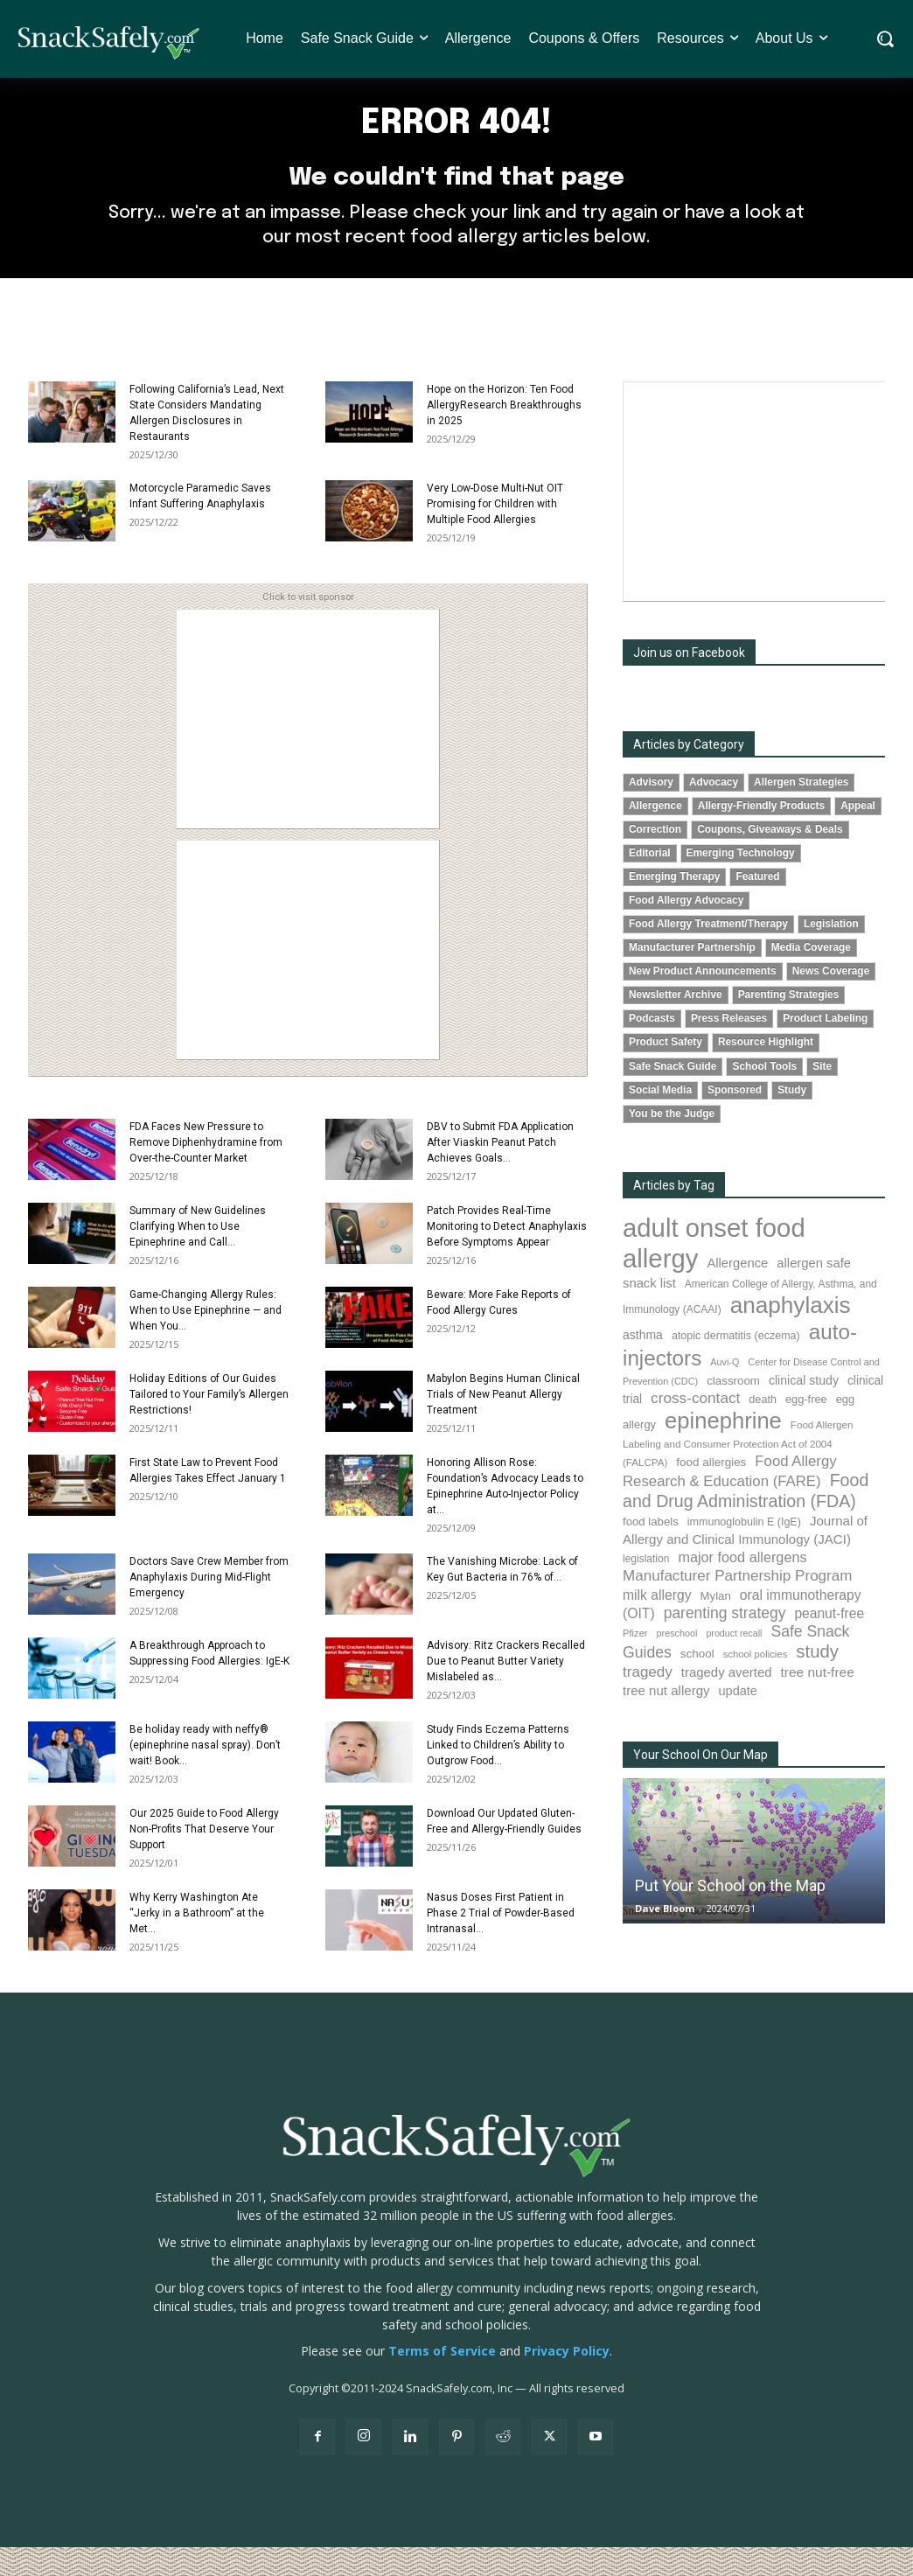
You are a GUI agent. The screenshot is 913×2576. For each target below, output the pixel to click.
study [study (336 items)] (817, 1681)
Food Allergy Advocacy (686, 930)
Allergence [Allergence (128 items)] (737, 1292)
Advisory (651, 812)
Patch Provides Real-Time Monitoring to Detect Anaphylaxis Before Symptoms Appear (507, 1256)
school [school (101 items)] (697, 1683)
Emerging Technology (740, 882)
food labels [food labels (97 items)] (651, 1551)
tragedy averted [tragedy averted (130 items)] (726, 1700)
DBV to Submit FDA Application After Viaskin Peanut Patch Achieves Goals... (500, 1172)
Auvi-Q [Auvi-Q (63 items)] (724, 1391)
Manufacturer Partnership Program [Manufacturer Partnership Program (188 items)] (737, 1605)
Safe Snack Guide (672, 1095)
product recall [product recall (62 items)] (734, 1663)
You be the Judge (671, 1142)
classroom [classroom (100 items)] (733, 1409)
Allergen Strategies (801, 812)
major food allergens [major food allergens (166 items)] (742, 1587)
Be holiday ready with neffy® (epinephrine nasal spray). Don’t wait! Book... (205, 1775)
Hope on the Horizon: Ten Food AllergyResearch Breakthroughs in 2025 (504, 435)
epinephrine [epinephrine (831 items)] (723, 1449)
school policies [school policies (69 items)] (755, 1684)
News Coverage (831, 1001)
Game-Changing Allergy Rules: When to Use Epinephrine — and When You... (205, 1340)
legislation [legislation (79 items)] (646, 1588)
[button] (885, 39)
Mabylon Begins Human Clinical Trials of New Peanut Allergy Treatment (503, 1424)
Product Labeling (825, 1048)
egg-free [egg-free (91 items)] (806, 1428)
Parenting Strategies (789, 1024)
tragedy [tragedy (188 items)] (648, 1701)
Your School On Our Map (700, 1784)
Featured (757, 906)
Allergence (655, 835)
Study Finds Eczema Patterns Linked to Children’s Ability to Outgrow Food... (498, 1775)
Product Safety (665, 1071)
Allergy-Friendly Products (761, 835)
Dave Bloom (664, 1937)
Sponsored (734, 1119)
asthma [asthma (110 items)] (643, 1365)
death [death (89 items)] (763, 1428)
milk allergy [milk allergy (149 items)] (657, 1624)
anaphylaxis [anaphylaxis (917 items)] (790, 1335)
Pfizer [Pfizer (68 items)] (635, 1663)
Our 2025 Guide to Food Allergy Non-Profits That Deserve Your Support (204, 1859)
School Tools (764, 1095)
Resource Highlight (765, 1071)
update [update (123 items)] (738, 1721)
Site (822, 1095)
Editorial (650, 882)
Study (791, 1119)
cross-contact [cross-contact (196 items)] (695, 1426)
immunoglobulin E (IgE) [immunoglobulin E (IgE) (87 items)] (744, 1552)
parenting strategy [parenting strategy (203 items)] (725, 1642)
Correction (655, 859)
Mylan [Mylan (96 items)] (715, 1625)
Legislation (831, 953)
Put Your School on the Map (730, 1915)
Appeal (857, 835)
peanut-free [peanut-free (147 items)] (829, 1643)
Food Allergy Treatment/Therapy (708, 953)
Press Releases (729, 1048)
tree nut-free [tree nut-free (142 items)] (817, 1700)
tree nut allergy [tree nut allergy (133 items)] (666, 1720)
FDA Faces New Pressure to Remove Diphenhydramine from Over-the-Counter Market (205, 1172)
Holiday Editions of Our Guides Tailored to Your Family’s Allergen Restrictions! (209, 1424)
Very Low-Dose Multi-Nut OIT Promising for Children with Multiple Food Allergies (495, 533)
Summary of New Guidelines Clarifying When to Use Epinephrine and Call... (197, 1256)
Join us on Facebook (689, 682)
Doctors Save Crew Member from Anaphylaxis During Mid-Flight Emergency (209, 1607)
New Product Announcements (703, 1001)
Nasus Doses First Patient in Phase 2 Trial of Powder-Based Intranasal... (501, 1943)
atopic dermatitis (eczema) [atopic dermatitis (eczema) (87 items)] (736, 1365)
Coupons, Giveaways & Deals (770, 859)
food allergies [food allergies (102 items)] (711, 1491)
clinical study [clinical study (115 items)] (804, 1409)
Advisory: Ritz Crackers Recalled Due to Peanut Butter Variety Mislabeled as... (506, 1691)
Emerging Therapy (674, 906)
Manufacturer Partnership (692, 977)
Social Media (660, 1119)
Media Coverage (811, 977)
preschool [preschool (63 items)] (677, 1663)
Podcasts (652, 1048)
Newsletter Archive (675, 1024)
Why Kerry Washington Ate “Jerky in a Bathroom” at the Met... (196, 1943)
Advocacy (713, 812)
